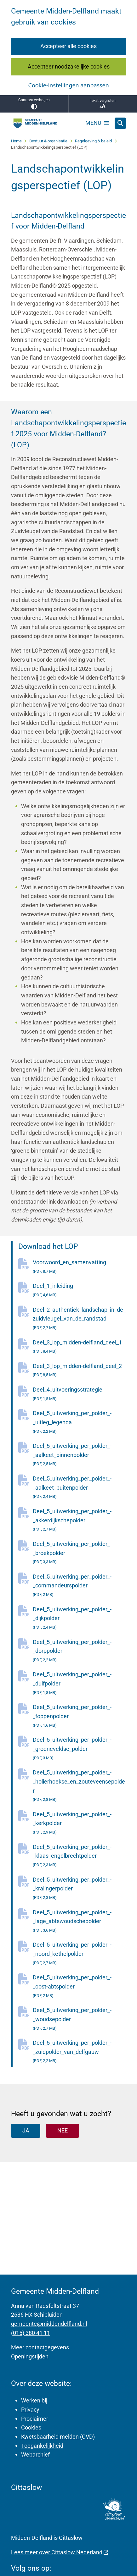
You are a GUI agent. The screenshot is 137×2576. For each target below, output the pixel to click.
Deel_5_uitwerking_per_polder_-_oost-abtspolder (79, 1987)
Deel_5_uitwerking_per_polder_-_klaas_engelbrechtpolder (79, 1857)
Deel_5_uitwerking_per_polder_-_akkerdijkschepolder (79, 1521)
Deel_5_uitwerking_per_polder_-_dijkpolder (79, 1619)
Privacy (30, 2409)
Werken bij (34, 2400)
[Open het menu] (97, 123)
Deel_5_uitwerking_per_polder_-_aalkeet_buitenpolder (79, 1488)
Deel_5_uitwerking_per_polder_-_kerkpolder (79, 1824)
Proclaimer (34, 2418)
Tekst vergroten (103, 103)
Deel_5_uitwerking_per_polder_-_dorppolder (79, 1652)
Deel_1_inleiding (79, 1290)
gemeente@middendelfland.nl (49, 2323)
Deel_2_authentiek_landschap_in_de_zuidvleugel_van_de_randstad (79, 1319)
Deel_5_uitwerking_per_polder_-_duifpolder (79, 1684)
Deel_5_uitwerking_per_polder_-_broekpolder (79, 1554)
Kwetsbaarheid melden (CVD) (58, 2436)
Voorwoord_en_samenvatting (79, 1267)
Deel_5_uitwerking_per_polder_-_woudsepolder (79, 2020)
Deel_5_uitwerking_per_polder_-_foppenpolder (79, 1717)
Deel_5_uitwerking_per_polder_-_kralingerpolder (79, 1889)
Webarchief (35, 2454)
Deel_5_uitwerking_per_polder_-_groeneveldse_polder (79, 1749)
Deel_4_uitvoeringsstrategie (79, 1394)
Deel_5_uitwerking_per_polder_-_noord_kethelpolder (79, 1954)
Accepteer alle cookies (68, 46)
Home (16, 141)
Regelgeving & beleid (93, 141)
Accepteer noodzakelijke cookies (68, 66)
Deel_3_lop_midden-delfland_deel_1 (79, 1347)
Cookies (31, 2427)
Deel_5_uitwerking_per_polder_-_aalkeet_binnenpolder (79, 1455)
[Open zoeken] (120, 123)
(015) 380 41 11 (30, 2333)
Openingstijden (30, 2356)
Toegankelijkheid (42, 2445)
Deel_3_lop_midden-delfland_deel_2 (79, 1371)
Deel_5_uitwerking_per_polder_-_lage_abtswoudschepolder (79, 1922)
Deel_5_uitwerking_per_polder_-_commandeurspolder (79, 1586)
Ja (25, 2130)
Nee (62, 2130)
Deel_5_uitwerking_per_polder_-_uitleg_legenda (79, 1423)
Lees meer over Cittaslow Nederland (60, 2552)
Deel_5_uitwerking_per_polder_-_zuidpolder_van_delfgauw (79, 2052)
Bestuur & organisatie (48, 141)
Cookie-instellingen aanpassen (68, 85)
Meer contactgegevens (40, 2347)
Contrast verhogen (34, 103)
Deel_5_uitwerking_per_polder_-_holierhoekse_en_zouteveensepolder (79, 1786)
